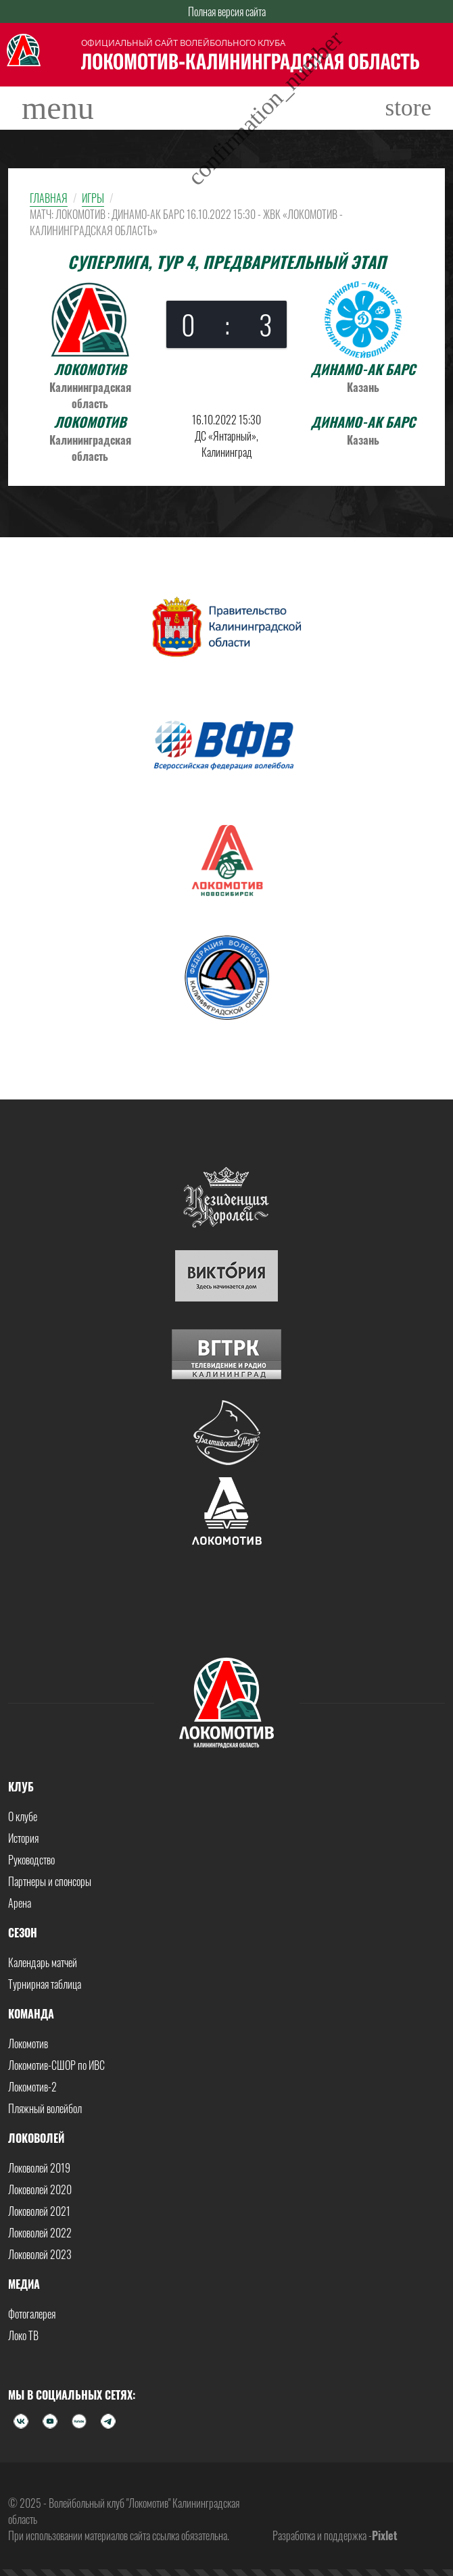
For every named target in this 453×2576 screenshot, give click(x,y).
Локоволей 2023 (40, 2254)
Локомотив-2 (32, 2087)
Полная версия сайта (227, 11)
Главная (49, 198)
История (23, 1838)
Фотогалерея (31, 2314)
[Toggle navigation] (58, 108)
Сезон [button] (22, 1933)
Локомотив (28, 2043)
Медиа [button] (24, 2284)
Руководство (31, 1860)
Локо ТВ (23, 2335)
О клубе (22, 1816)
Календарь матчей (42, 1962)
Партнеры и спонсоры (49, 1881)
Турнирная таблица (44, 1984)
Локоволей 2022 (40, 2233)
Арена (19, 1903)
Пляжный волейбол (45, 2108)
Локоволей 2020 (40, 2189)
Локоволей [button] (36, 2138)
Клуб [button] (21, 1787)
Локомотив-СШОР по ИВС (56, 2065)
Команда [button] (31, 2014)
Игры (93, 198)
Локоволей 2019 (39, 2168)
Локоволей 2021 (39, 2211)
